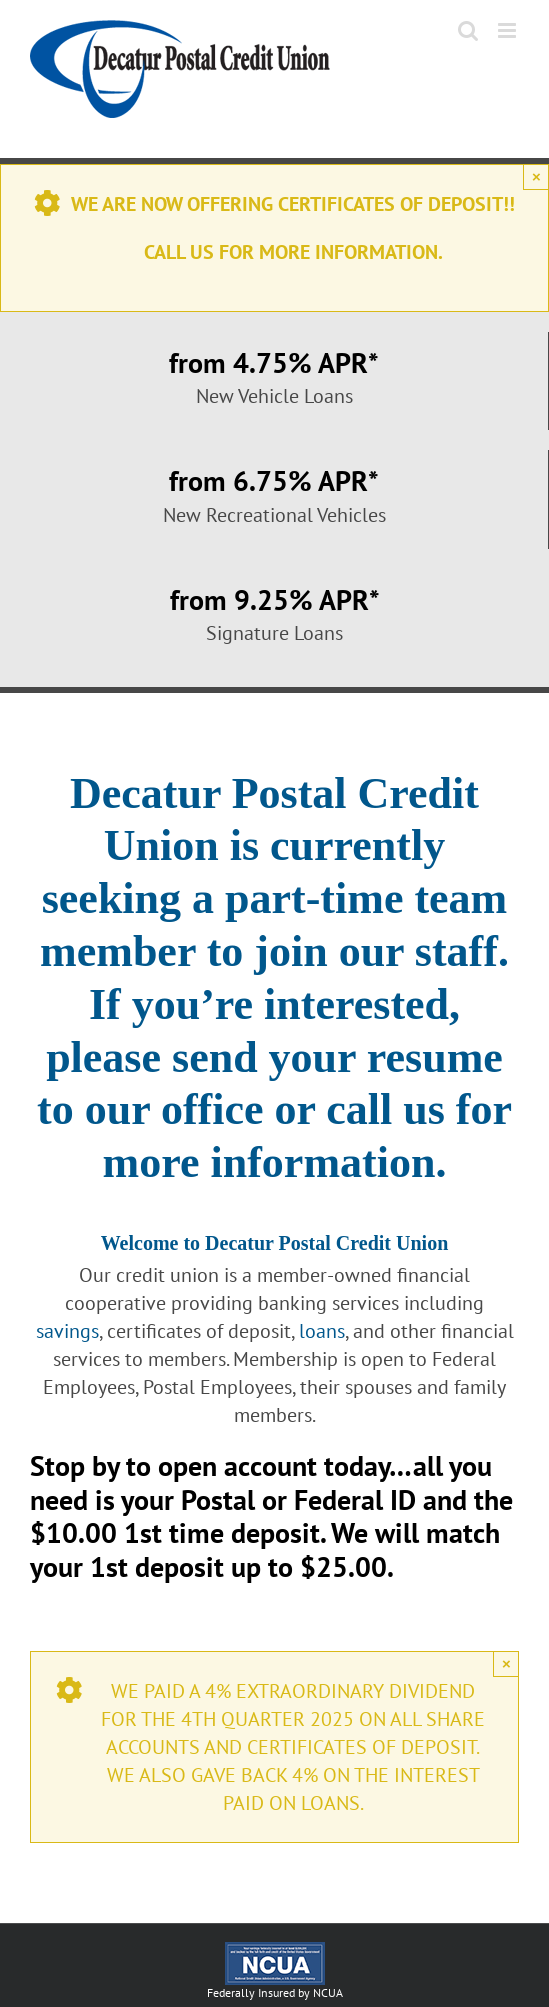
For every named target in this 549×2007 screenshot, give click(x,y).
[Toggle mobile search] (468, 30)
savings (67, 1331)
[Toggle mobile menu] (508, 30)
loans (322, 1331)
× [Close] (536, 176)
